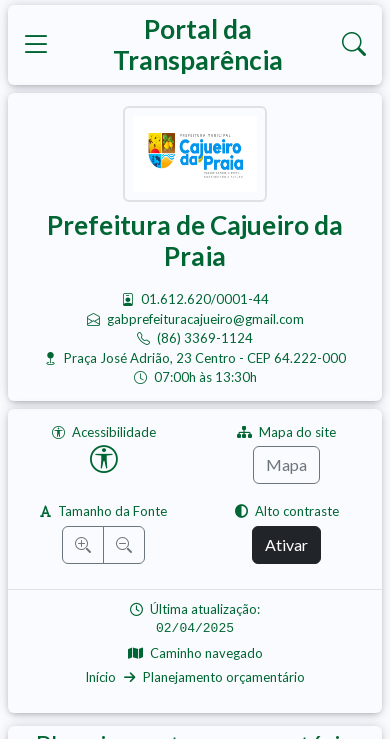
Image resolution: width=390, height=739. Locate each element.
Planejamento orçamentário (224, 677)
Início (100, 677)
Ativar (286, 544)
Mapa (286, 464)
